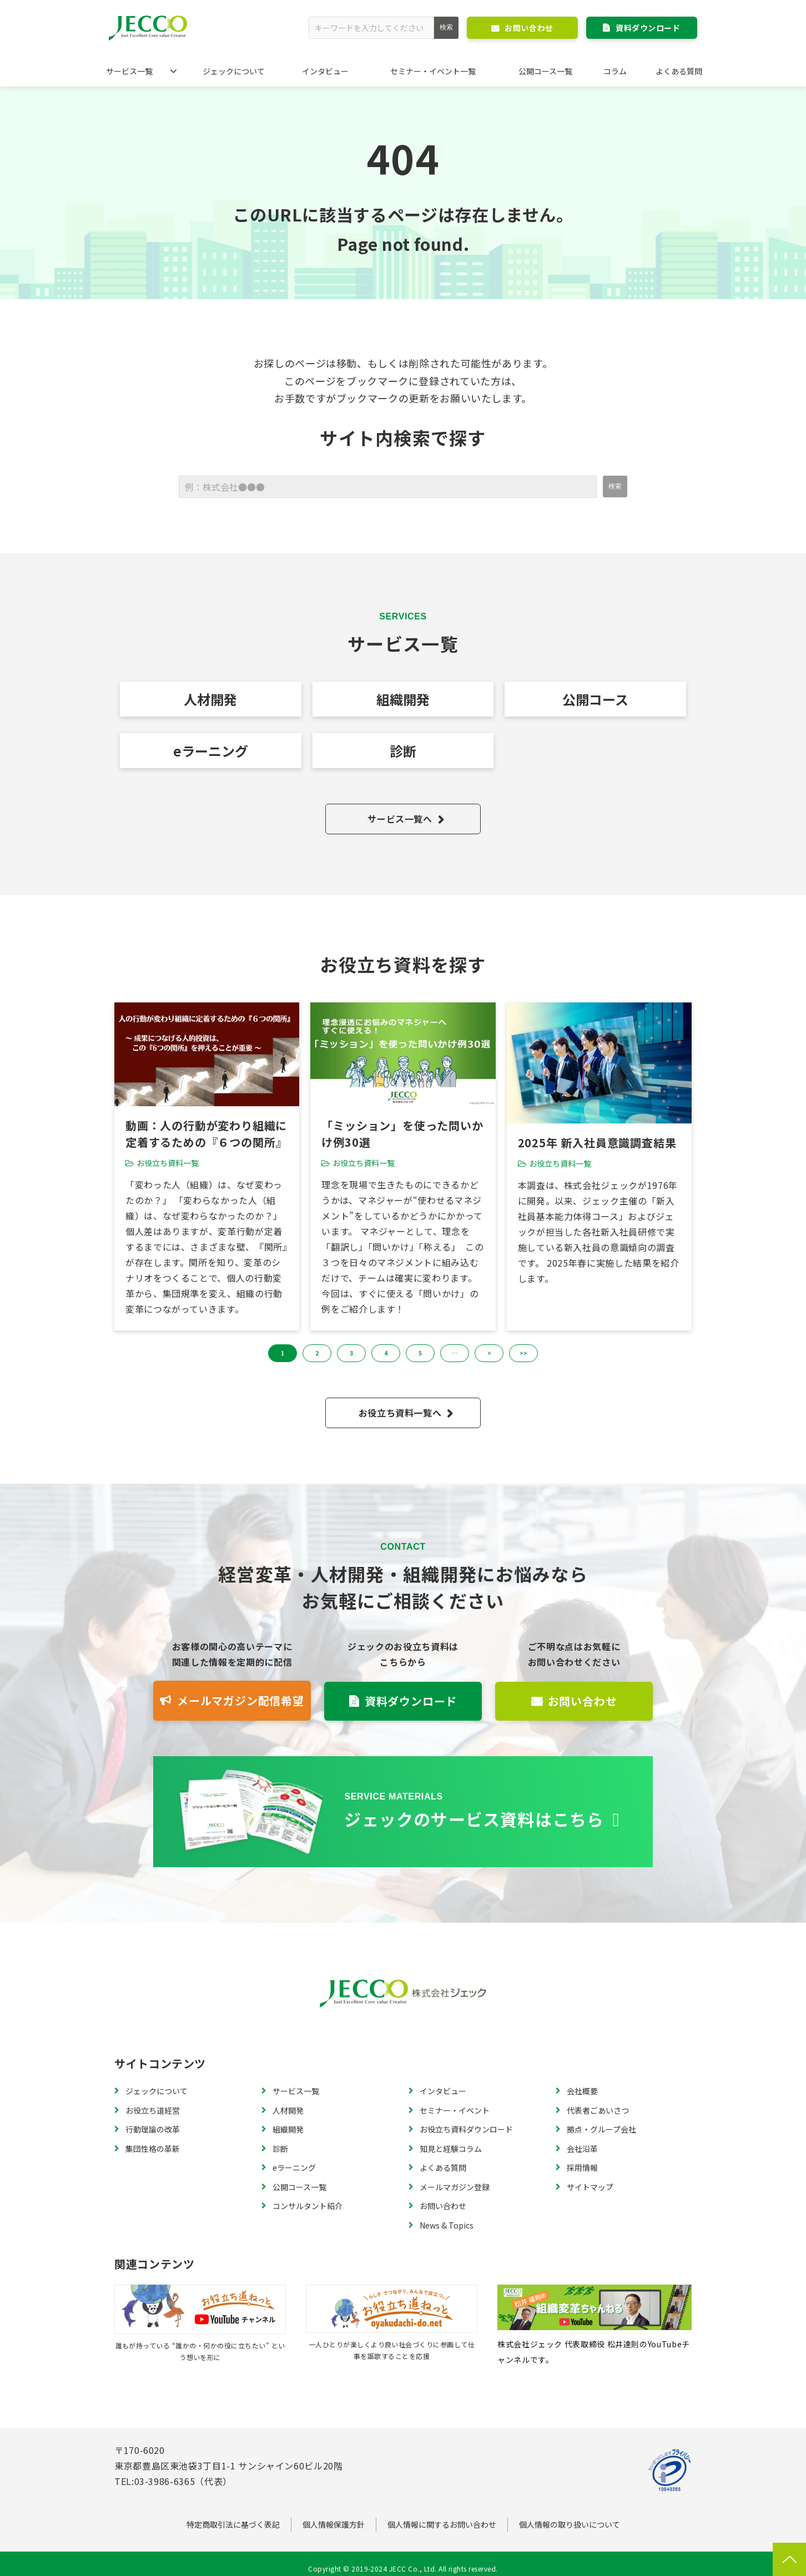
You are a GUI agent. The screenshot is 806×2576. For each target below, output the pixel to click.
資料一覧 (403, 1811)
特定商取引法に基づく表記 (233, 2524)
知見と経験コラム (451, 2148)
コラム (615, 71)
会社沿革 (582, 2148)
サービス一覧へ (399, 818)
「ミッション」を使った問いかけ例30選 (402, 1133)
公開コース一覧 (545, 71)
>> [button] (523, 1353)
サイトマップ (590, 2186)
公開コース (595, 699)
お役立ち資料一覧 (168, 1162)
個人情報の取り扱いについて (569, 2524)
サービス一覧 (129, 71)
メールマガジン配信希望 (240, 1700)
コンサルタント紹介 (307, 2205)
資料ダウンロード (648, 27)
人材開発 (210, 699)
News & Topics (446, 2225)
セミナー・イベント (455, 2110)
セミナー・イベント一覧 (433, 71)
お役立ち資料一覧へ (400, 1412)
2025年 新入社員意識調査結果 (597, 1143)
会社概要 (582, 2090)
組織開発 (403, 699)
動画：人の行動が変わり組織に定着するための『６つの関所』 (206, 1133)
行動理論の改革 (152, 2129)
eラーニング (210, 750)
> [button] (489, 1353)
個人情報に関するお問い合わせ (441, 2524)
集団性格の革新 (152, 2148)
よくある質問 (679, 71)
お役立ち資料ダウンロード (466, 2129)
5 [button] (420, 1353)
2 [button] (317, 1353)
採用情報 (582, 2167)
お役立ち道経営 (152, 2110)
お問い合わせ (529, 27)
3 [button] (351, 1353)
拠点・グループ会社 (601, 2129)
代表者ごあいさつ (598, 2110)
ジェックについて (234, 71)
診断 (403, 750)
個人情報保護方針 (334, 2524)
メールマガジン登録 (455, 2186)
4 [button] (385, 1353)
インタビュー (325, 71)
